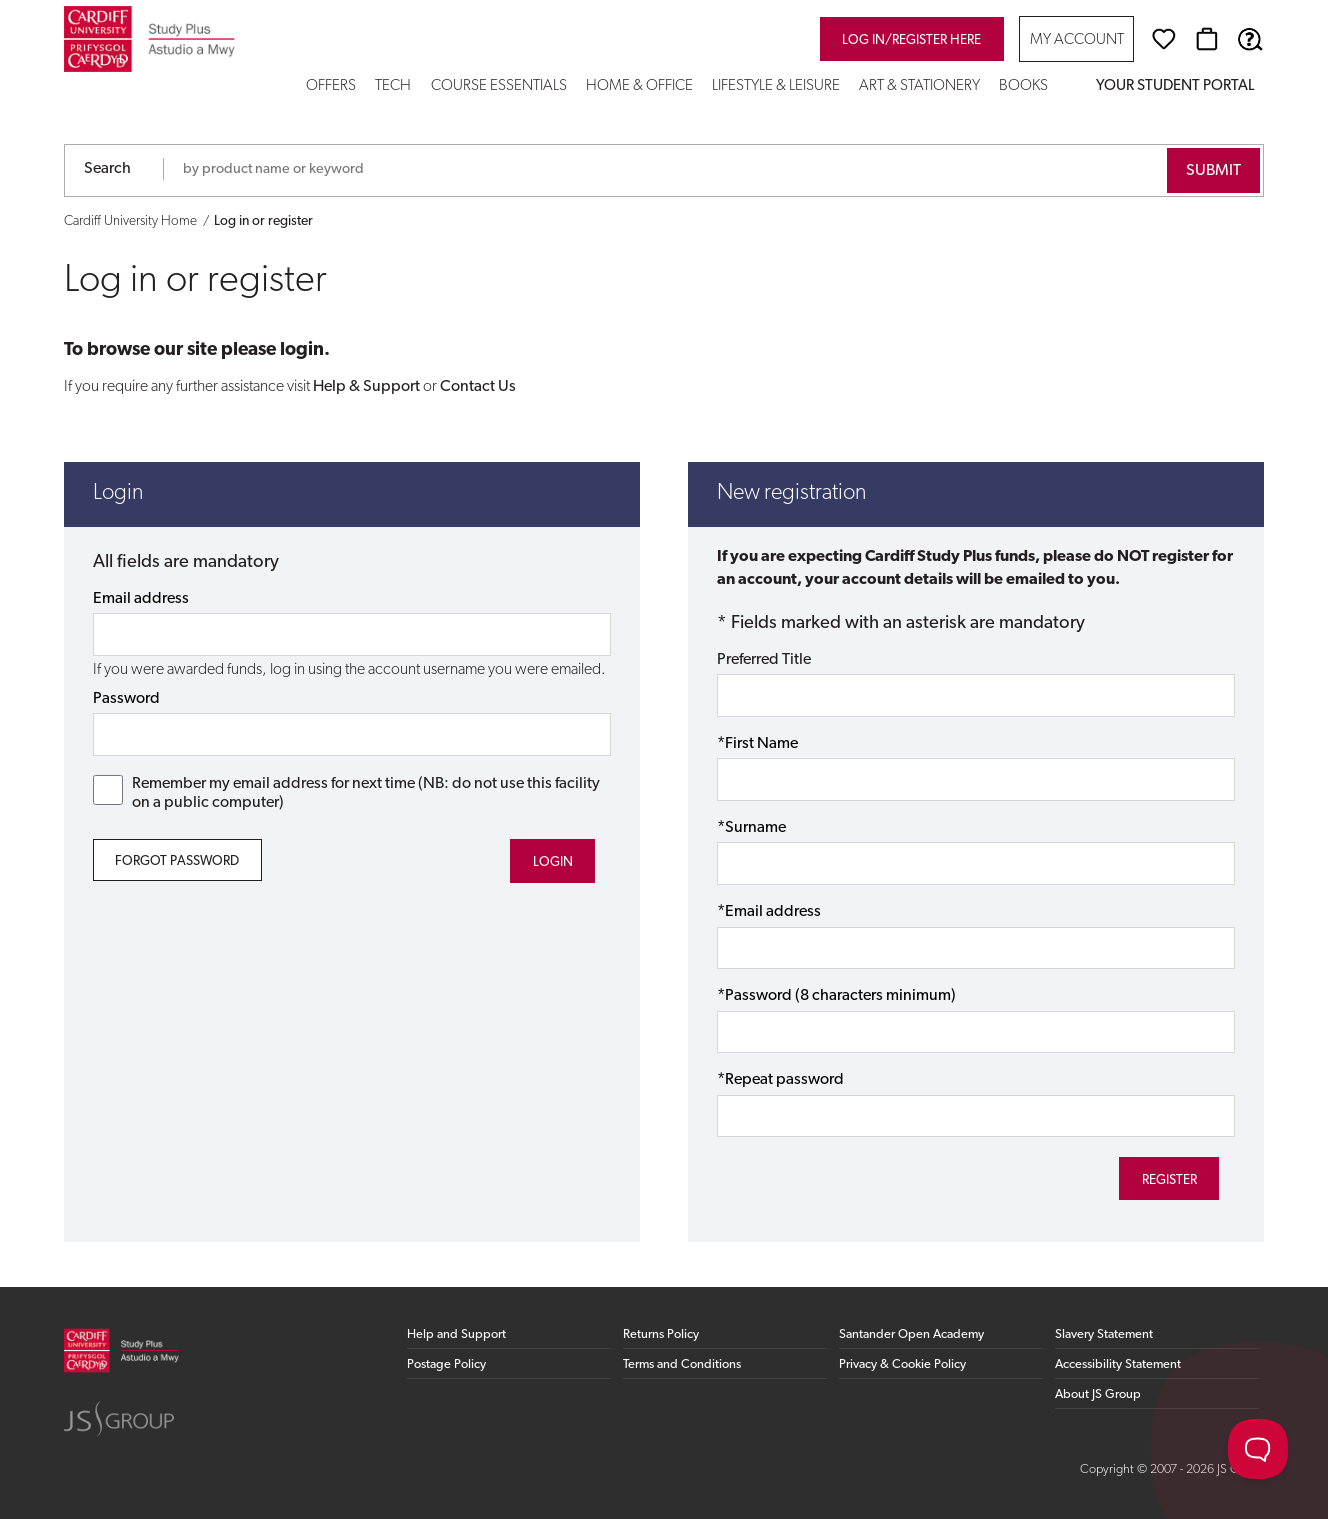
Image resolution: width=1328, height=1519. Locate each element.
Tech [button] (393, 86)
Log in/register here (911, 40)
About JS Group (1098, 1394)
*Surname (751, 828)
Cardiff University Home (130, 221)
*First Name (757, 744)
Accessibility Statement (1118, 1364)
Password (126, 699)
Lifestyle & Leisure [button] (776, 86)
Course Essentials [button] (499, 86)
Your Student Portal (1175, 86)
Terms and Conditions (682, 1364)
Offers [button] (331, 86)
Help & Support (366, 387)
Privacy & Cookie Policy (902, 1364)
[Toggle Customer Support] (1258, 1449)
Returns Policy (661, 1334)
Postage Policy (446, 1364)
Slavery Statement (1104, 1334)
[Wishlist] (1164, 39)
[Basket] (1207, 39)
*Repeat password (780, 1080)
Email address (141, 599)
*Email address (769, 912)
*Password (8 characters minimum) (836, 996)
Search (107, 169)
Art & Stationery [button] (919, 86)
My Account (1077, 40)
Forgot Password (177, 861)
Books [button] (1023, 86)
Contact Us (478, 387)
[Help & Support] (1250, 39)
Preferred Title (764, 660)
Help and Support (456, 1334)
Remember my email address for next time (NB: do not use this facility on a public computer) (347, 793)
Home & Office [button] (639, 86)
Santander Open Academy (911, 1334)
